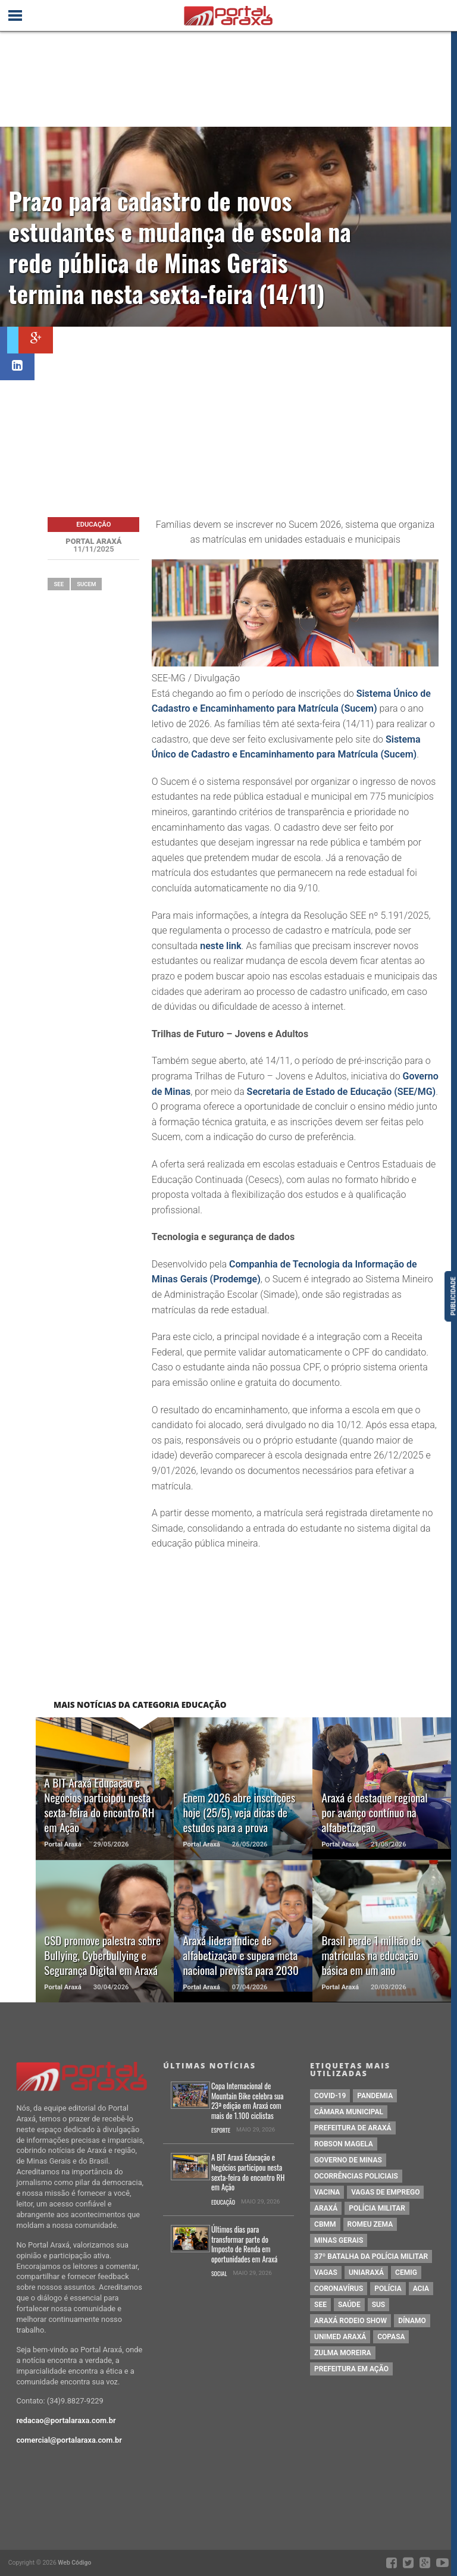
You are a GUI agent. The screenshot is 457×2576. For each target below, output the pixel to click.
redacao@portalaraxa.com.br (65, 2420)
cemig (406, 2272)
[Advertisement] (246, 416)
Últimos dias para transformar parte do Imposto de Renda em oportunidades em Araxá (244, 2245)
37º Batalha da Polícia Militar (371, 2256)
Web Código (74, 2562)
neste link (220, 945)
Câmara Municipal (348, 2112)
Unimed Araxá (340, 2337)
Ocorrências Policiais (356, 2176)
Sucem (86, 584)
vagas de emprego (385, 2192)
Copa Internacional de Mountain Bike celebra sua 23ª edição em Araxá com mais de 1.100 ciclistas (247, 2101)
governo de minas (348, 2160)
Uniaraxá (366, 2272)
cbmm (325, 2224)
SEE (59, 584)
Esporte (220, 2130)
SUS (379, 2304)
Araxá (325, 2208)
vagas (325, 2272)
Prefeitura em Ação (351, 2369)
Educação (223, 2202)
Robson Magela (343, 2144)
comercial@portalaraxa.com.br (69, 2440)
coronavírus (338, 2288)
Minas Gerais (338, 2240)
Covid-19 (330, 2096)
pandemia (375, 2096)
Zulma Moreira (342, 2353)
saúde (349, 2304)
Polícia (387, 2288)
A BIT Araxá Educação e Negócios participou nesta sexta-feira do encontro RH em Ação (247, 2173)
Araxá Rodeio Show (350, 2321)
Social (219, 2274)
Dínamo (412, 2321)
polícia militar (377, 2208)
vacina (327, 2192)
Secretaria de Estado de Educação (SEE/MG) (341, 1091)
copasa (391, 2337)
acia (421, 2288)
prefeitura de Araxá (352, 2128)
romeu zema (370, 2224)
